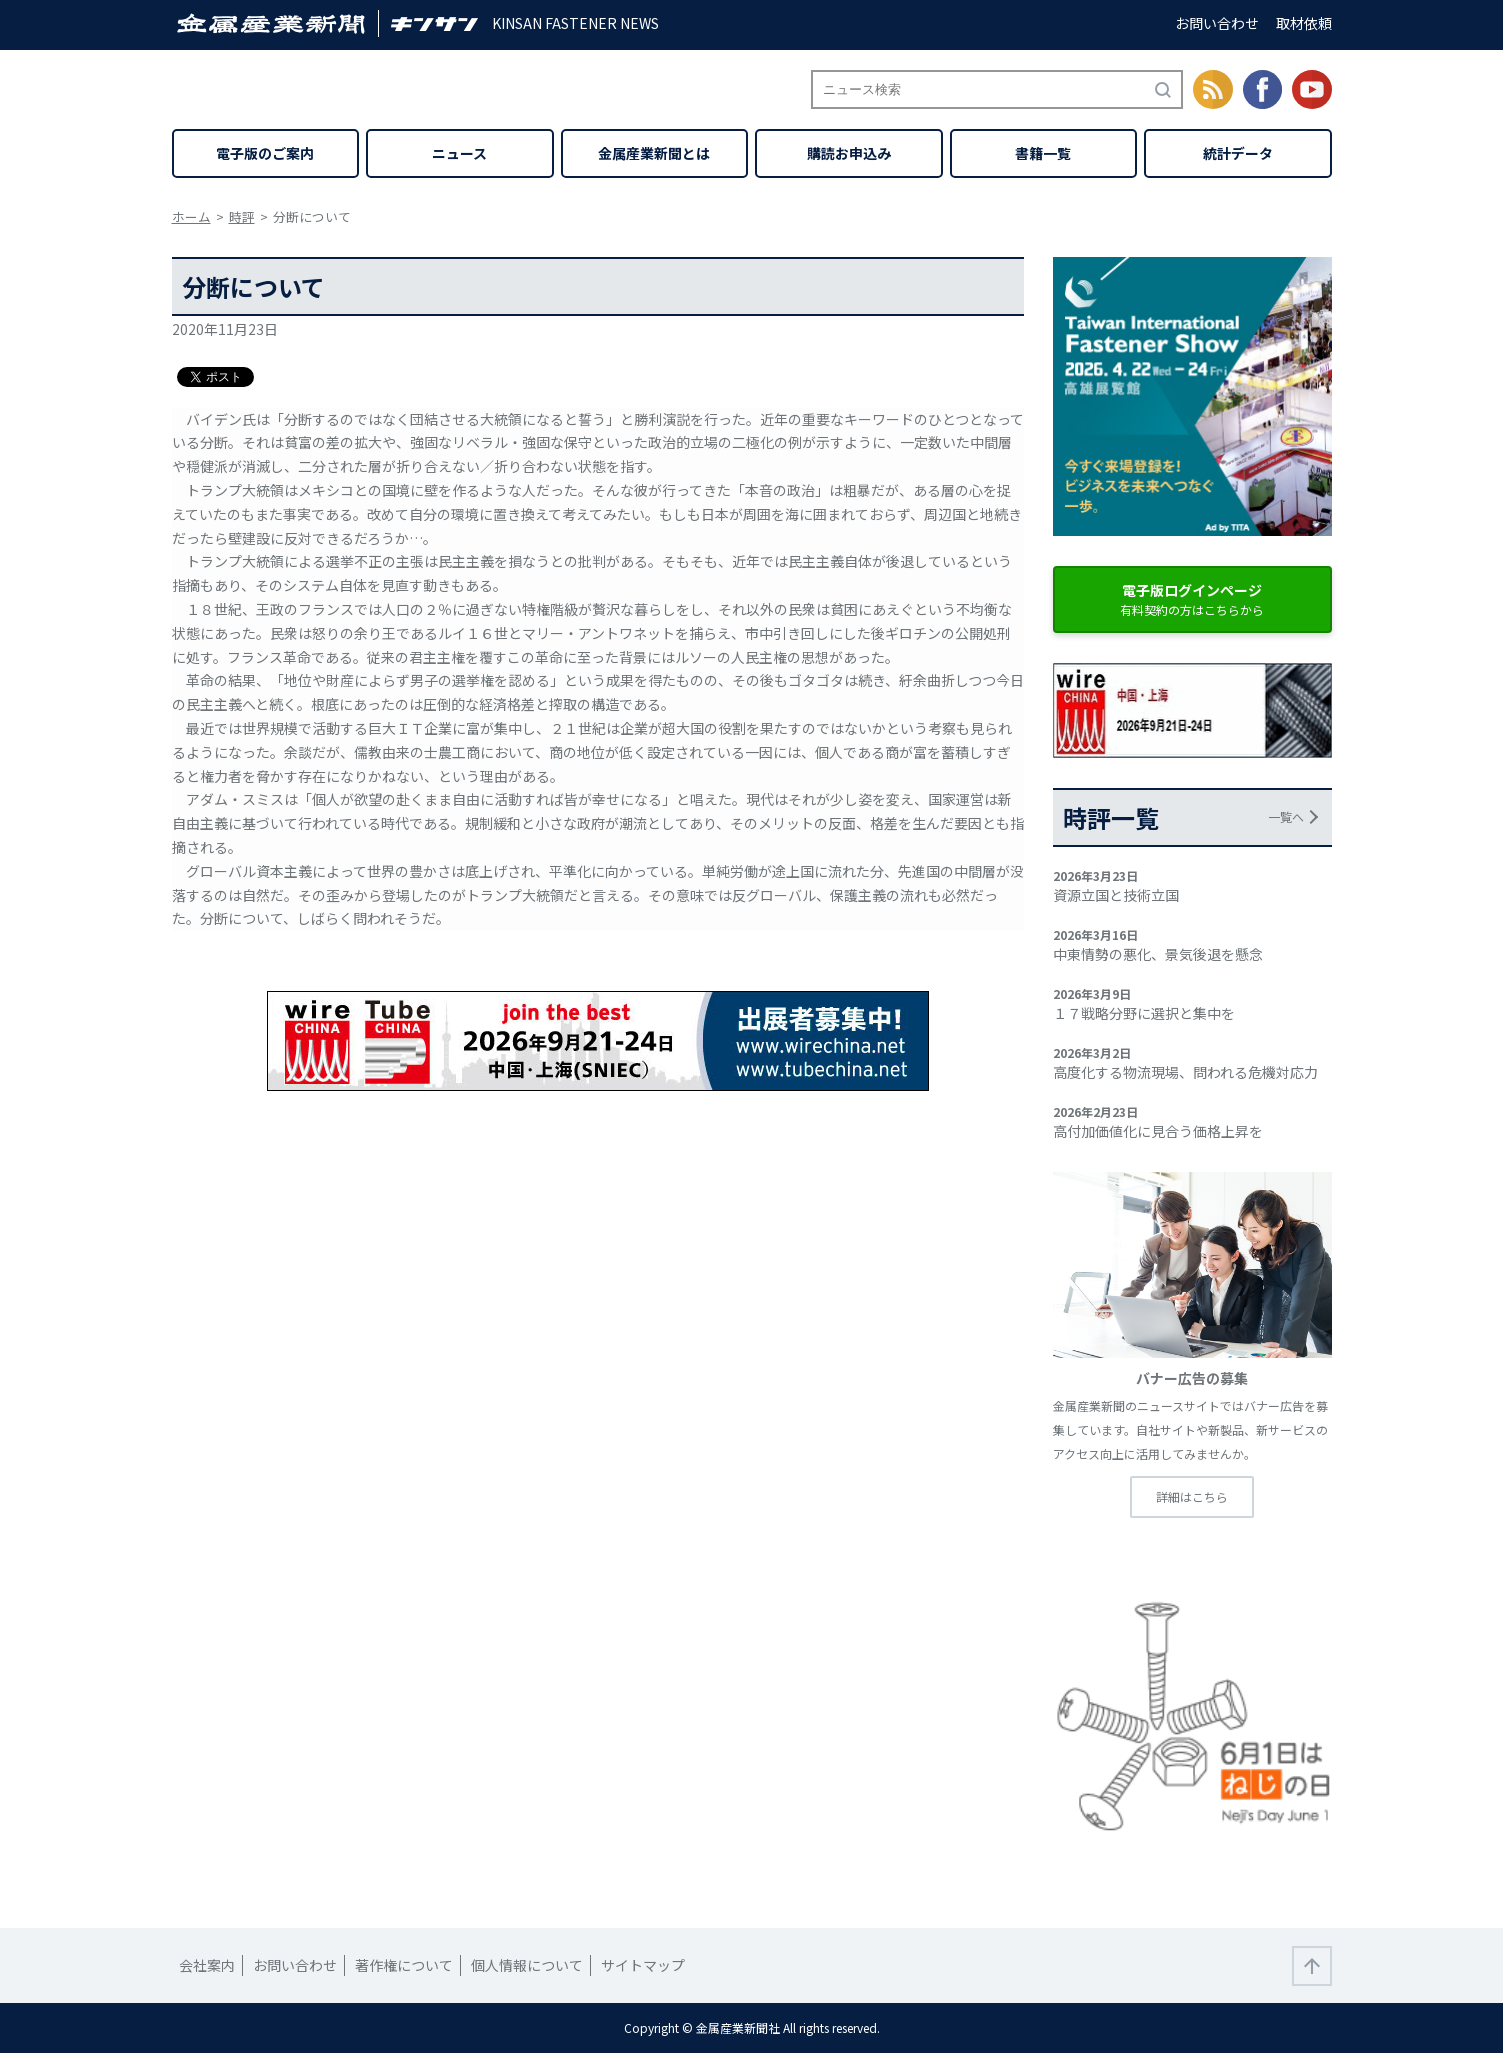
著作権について (404, 1965)
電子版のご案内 (265, 153)
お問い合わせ (1217, 23)
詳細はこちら (1192, 1496)
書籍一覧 (1043, 153)
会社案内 (207, 1965)
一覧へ (1286, 816)
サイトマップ (643, 1965)
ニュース (459, 153)
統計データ (1238, 153)
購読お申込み (849, 153)
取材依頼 (1304, 23)
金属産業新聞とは (654, 153)
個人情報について (527, 1965)
